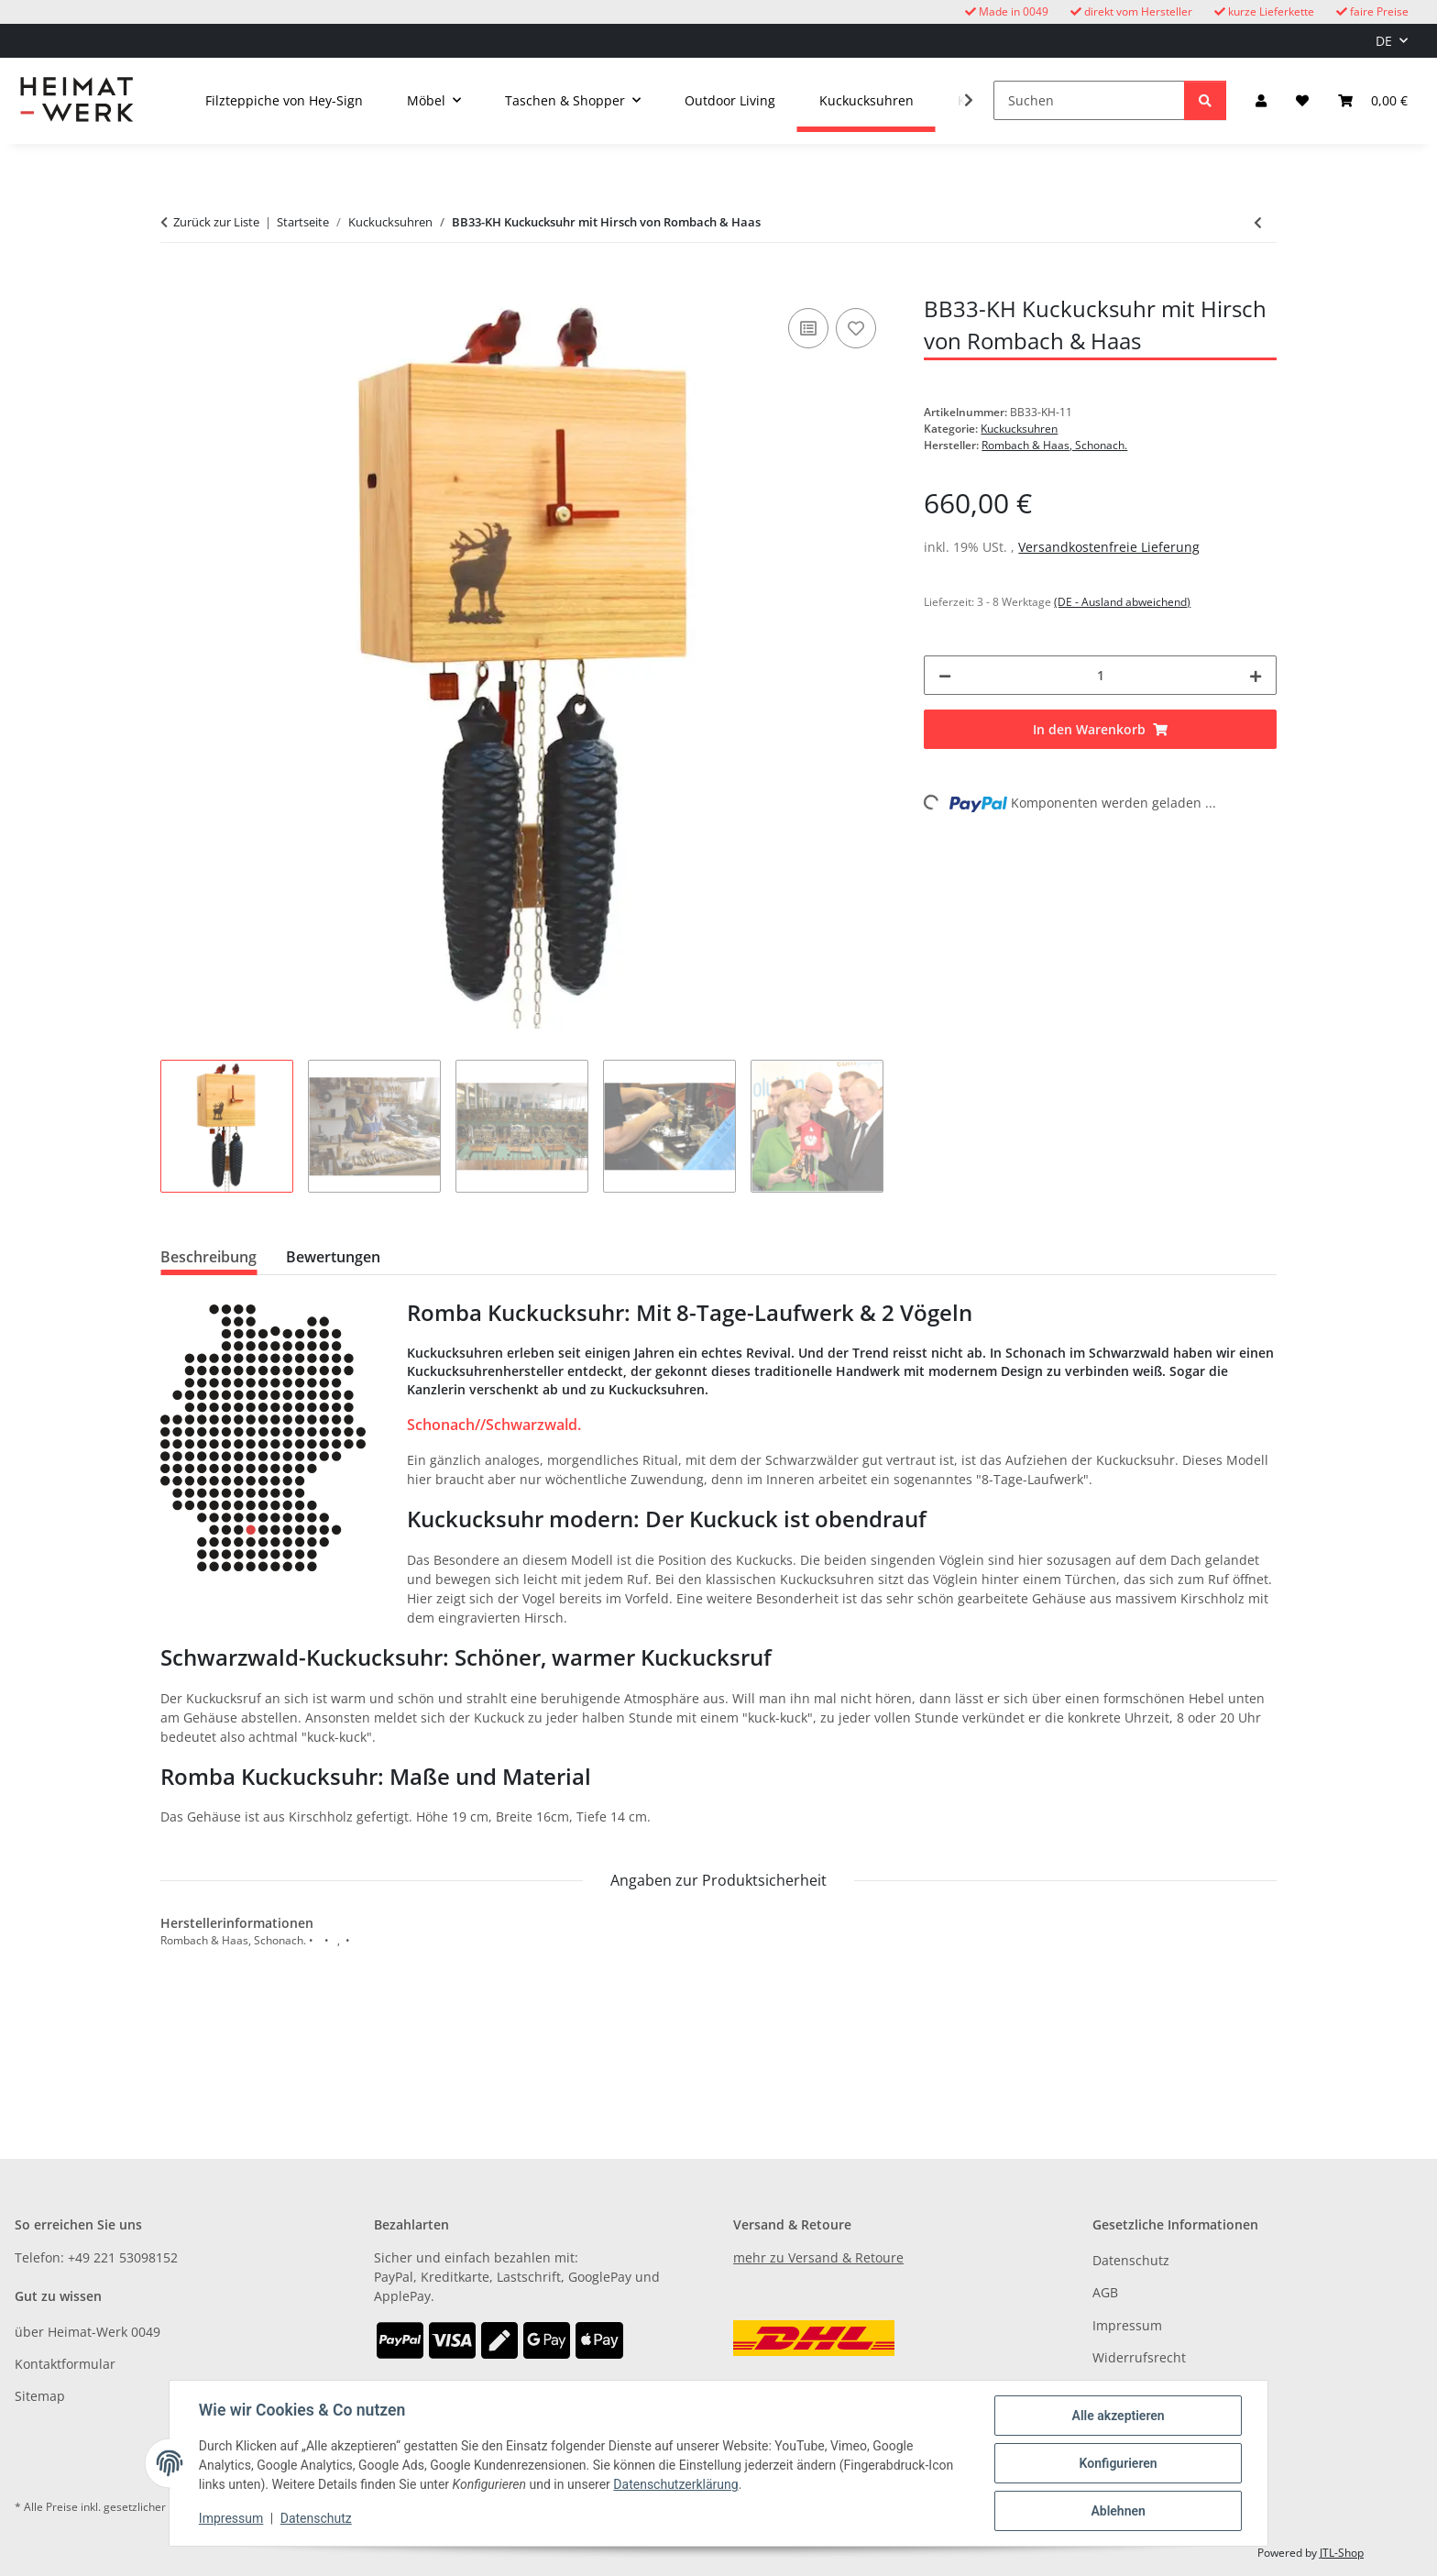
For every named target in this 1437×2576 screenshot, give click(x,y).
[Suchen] (1089, 100)
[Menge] (1100, 675)
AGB (1105, 2292)
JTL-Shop (1342, 2552)
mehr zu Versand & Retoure (818, 2257)
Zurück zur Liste (216, 222)
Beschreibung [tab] (208, 1257)
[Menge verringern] (945, 675)
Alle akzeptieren (1117, 2415)
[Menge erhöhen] (1255, 675)
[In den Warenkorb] (175, 283)
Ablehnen (1118, 2511)
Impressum (231, 2519)
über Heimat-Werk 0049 (87, 2331)
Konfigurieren (1118, 2463)
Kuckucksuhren (1019, 428)
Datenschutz (316, 2519)
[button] (1261, 100)
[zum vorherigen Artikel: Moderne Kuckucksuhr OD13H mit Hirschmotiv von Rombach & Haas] (1258, 222)
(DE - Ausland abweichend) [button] (1122, 602)
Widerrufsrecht (1139, 2357)
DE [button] (1384, 41)
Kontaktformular (65, 2363)
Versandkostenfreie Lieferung (1109, 547)
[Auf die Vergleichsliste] (808, 328)
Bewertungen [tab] (333, 1257)
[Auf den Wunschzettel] (856, 328)
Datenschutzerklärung (675, 2485)
